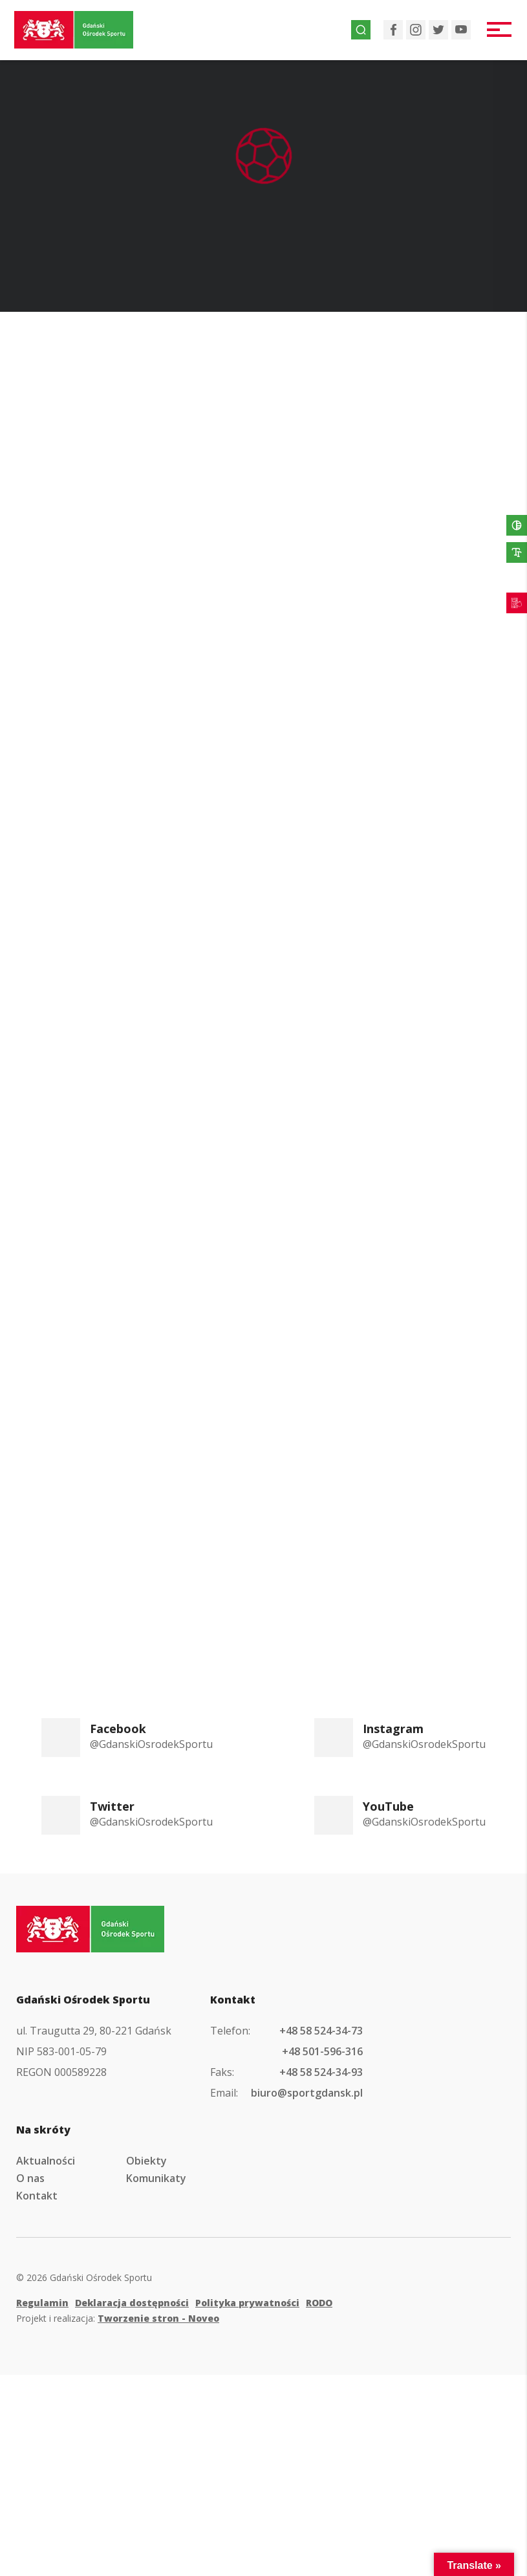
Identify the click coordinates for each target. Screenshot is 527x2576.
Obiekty (146, 2161)
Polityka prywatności (247, 2303)
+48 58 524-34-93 (321, 2072)
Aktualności (45, 2161)
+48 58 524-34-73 (321, 2031)
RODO (319, 2303)
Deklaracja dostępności (132, 2303)
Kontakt (37, 2196)
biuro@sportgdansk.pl (307, 2093)
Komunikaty (156, 2178)
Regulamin (42, 2303)
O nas (30, 2178)
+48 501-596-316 (322, 2051)
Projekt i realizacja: (117, 2318)
